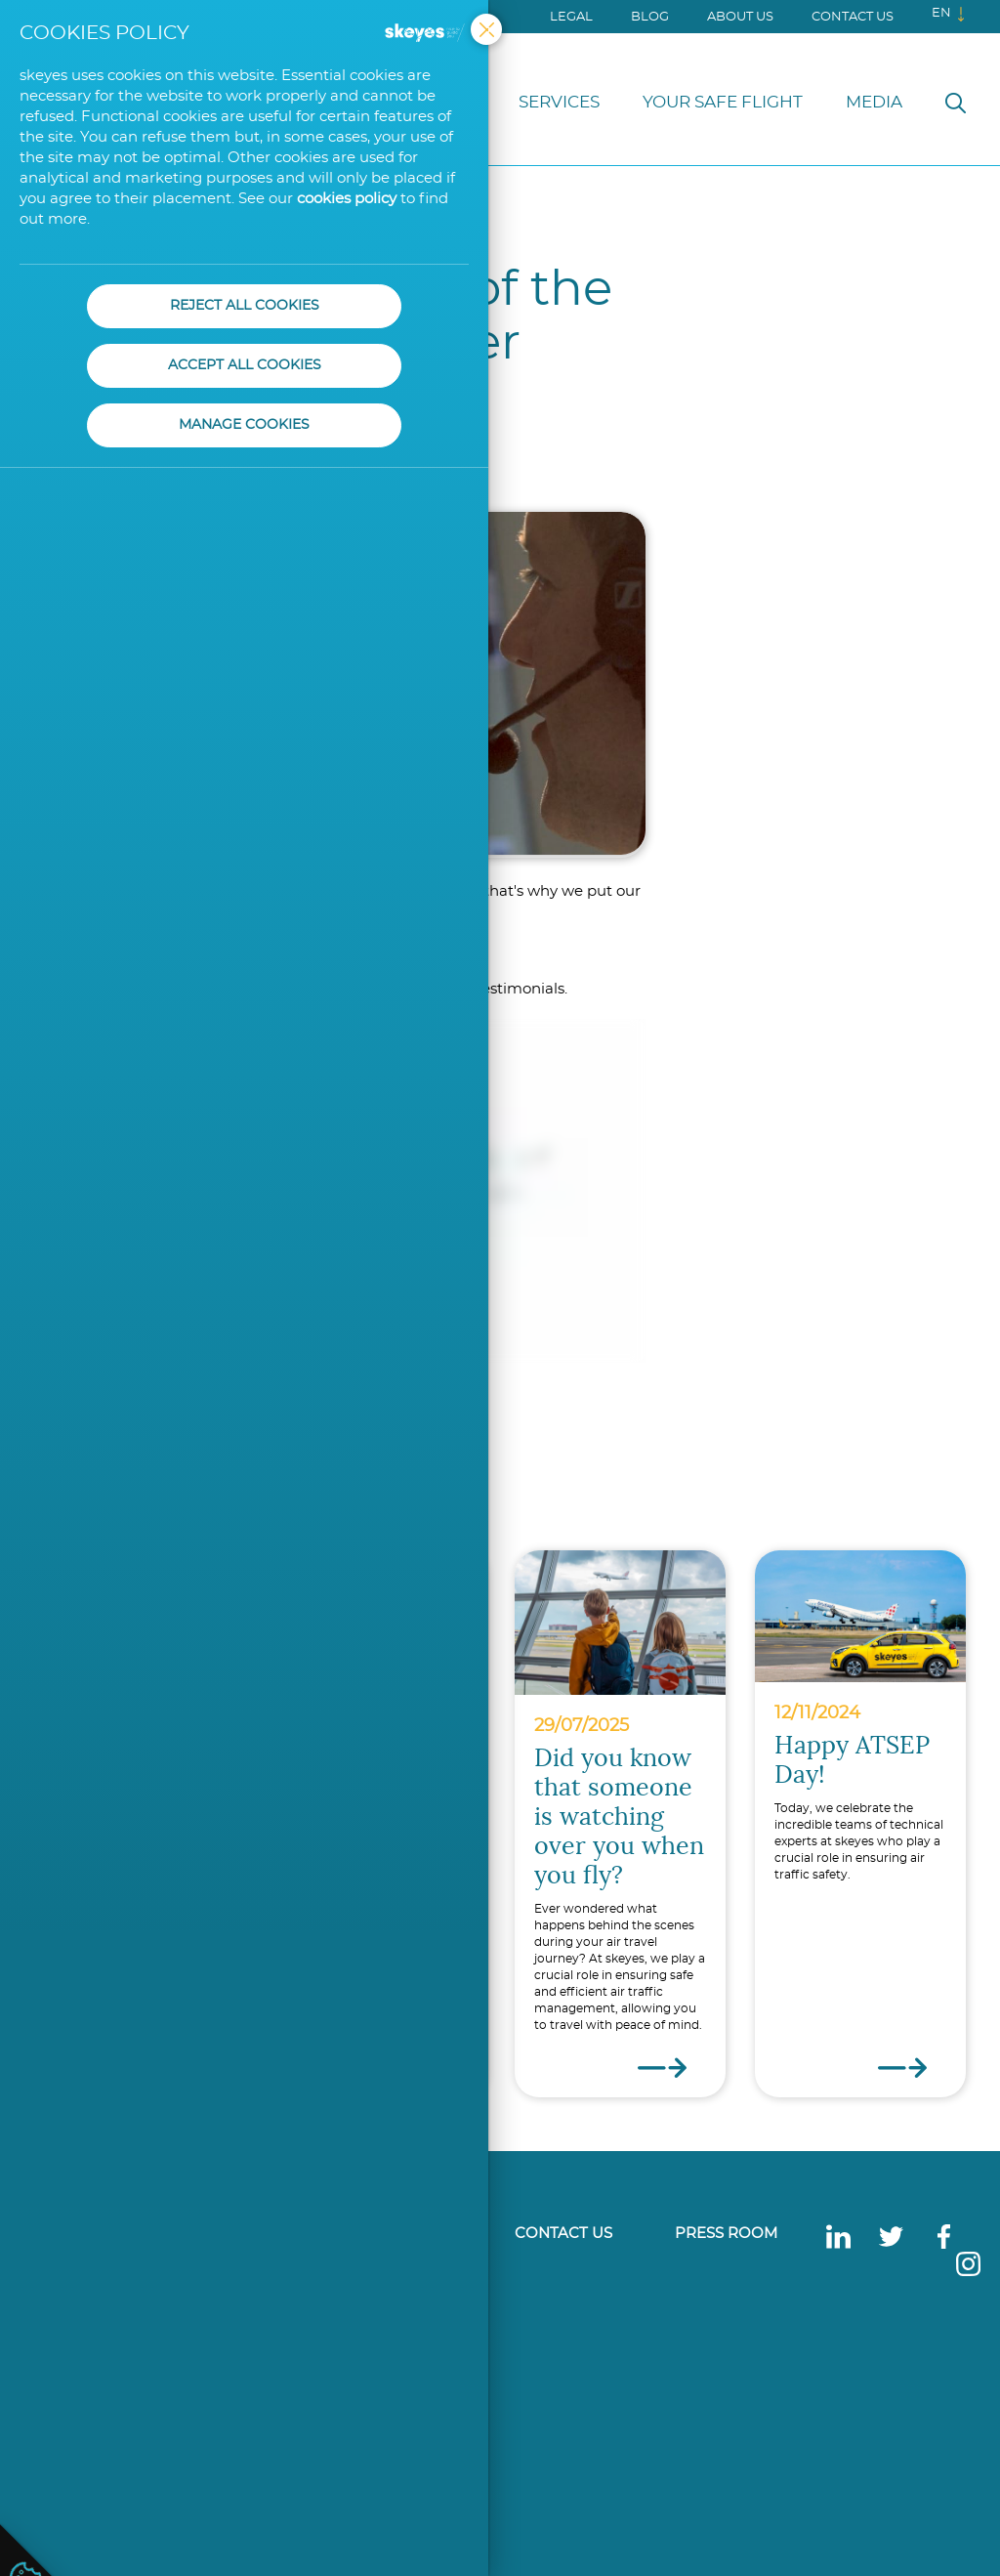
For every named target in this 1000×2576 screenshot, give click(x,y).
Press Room (726, 2233)
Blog (650, 17)
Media (874, 102)
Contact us (853, 17)
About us (740, 17)
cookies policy (346, 198)
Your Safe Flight (723, 102)
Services (559, 102)
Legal (571, 17)
